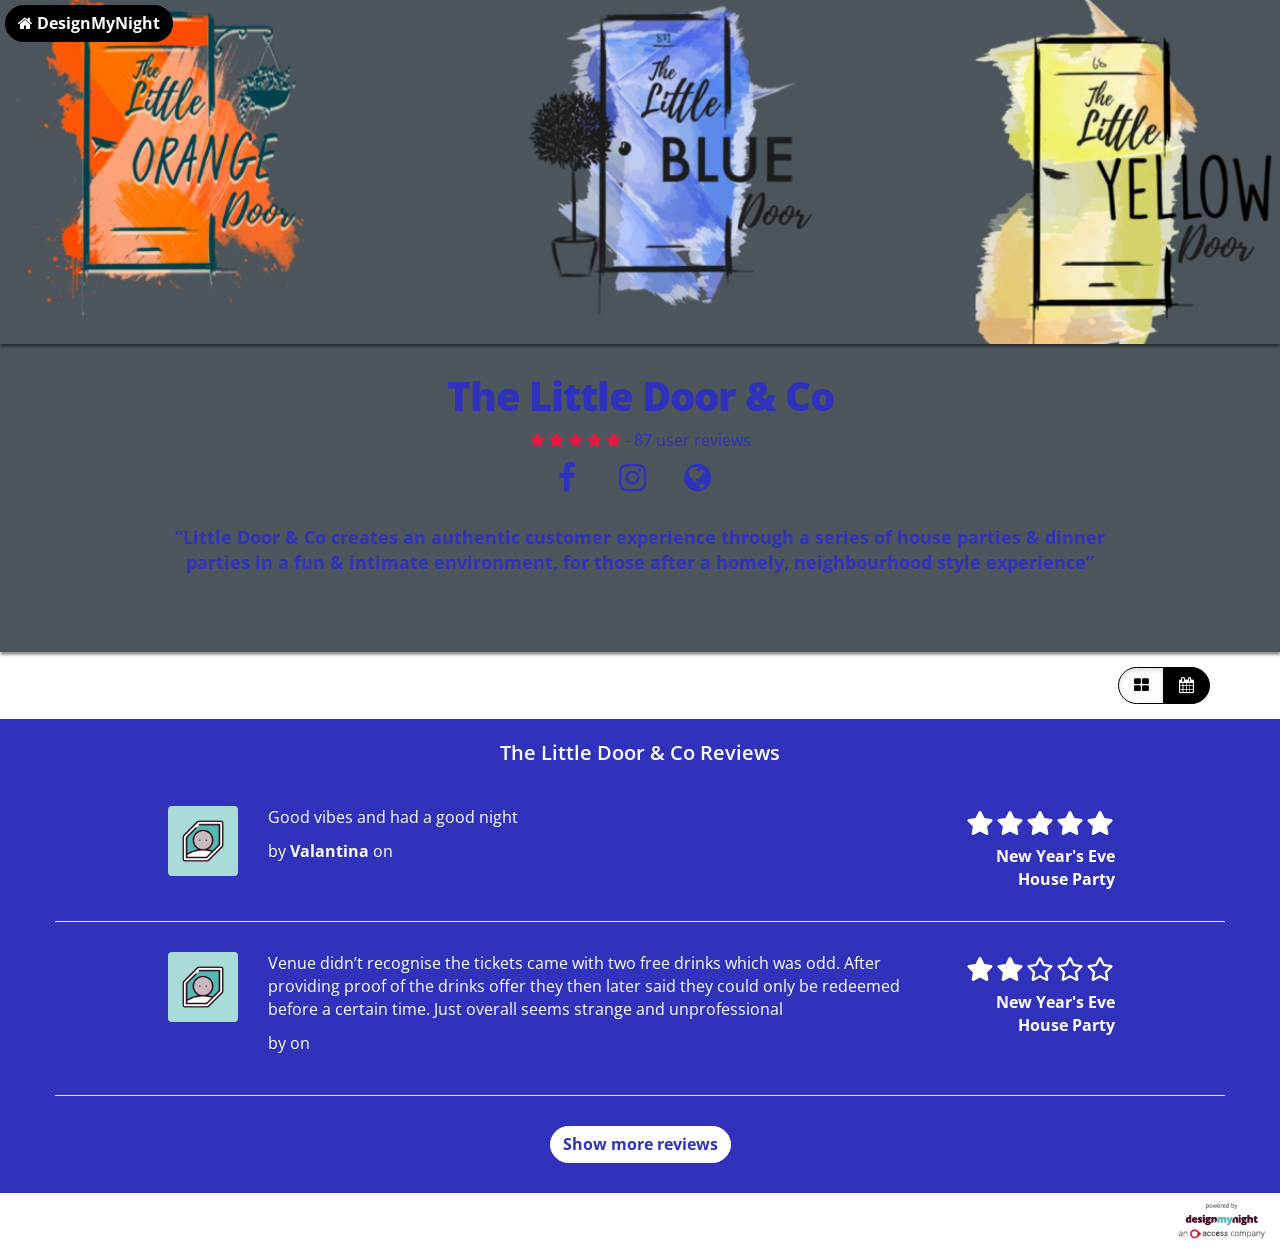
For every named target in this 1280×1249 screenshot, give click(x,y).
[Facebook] (567, 483)
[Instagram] (632, 483)
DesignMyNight (89, 23)
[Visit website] (697, 483)
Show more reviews (640, 1144)
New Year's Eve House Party (1055, 867)
